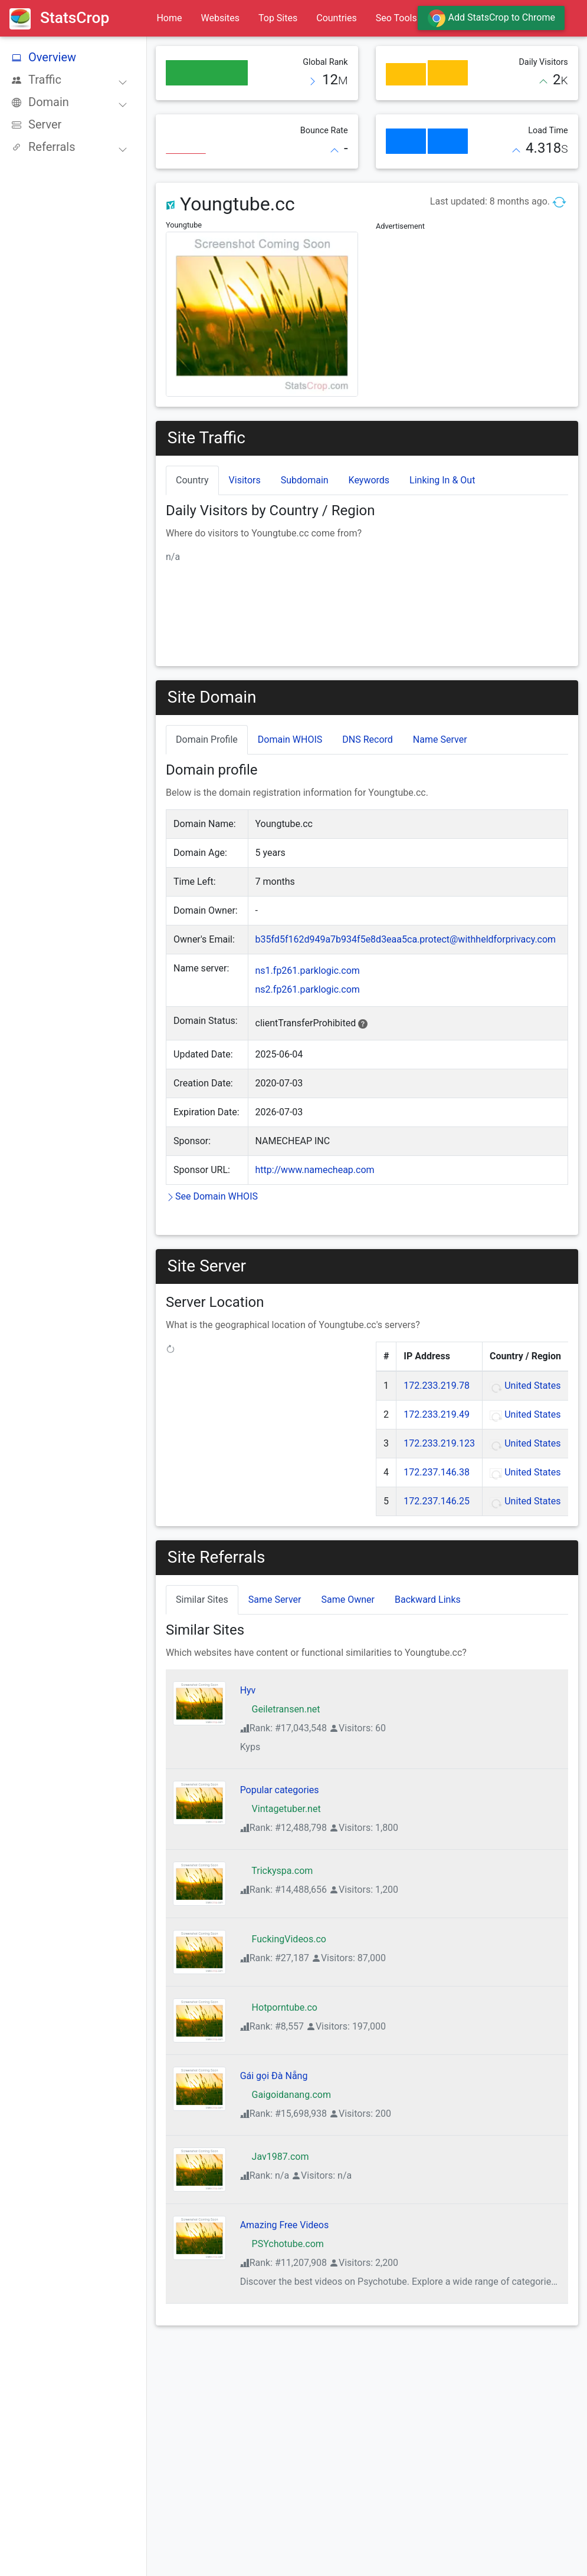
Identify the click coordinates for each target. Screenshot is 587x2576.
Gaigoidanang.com (285, 2094)
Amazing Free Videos (284, 2225)
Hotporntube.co (278, 2007)
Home (169, 18)
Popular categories (279, 1790)
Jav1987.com (274, 2156)
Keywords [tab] (369, 480)
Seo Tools (396, 18)
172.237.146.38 (437, 1472)
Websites (220, 18)
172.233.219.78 (437, 1385)
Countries (336, 18)
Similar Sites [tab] (202, 1599)
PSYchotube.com (282, 2243)
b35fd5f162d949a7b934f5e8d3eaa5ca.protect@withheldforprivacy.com (405, 939)
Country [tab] (192, 480)
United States (532, 1385)
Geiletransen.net (280, 1709)
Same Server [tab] (274, 1599)
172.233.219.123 (439, 1443)
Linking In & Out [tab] (442, 480)
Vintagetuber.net (280, 1808)
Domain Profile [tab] (207, 739)
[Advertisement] (472, 307)
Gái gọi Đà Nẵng (274, 2075)
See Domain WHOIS (212, 1196)
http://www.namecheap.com (315, 1169)
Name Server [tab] (440, 739)
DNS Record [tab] (367, 739)
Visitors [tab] (245, 480)
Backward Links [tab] (428, 1599)
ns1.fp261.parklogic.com (307, 970)
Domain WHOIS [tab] (290, 739)
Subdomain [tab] (305, 480)
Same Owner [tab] (347, 1599)
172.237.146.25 (437, 1501)
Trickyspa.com (276, 1870)
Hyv (248, 1690)
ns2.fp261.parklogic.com (307, 989)
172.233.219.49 (437, 1414)
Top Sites (277, 18)
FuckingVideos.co (283, 1939)
